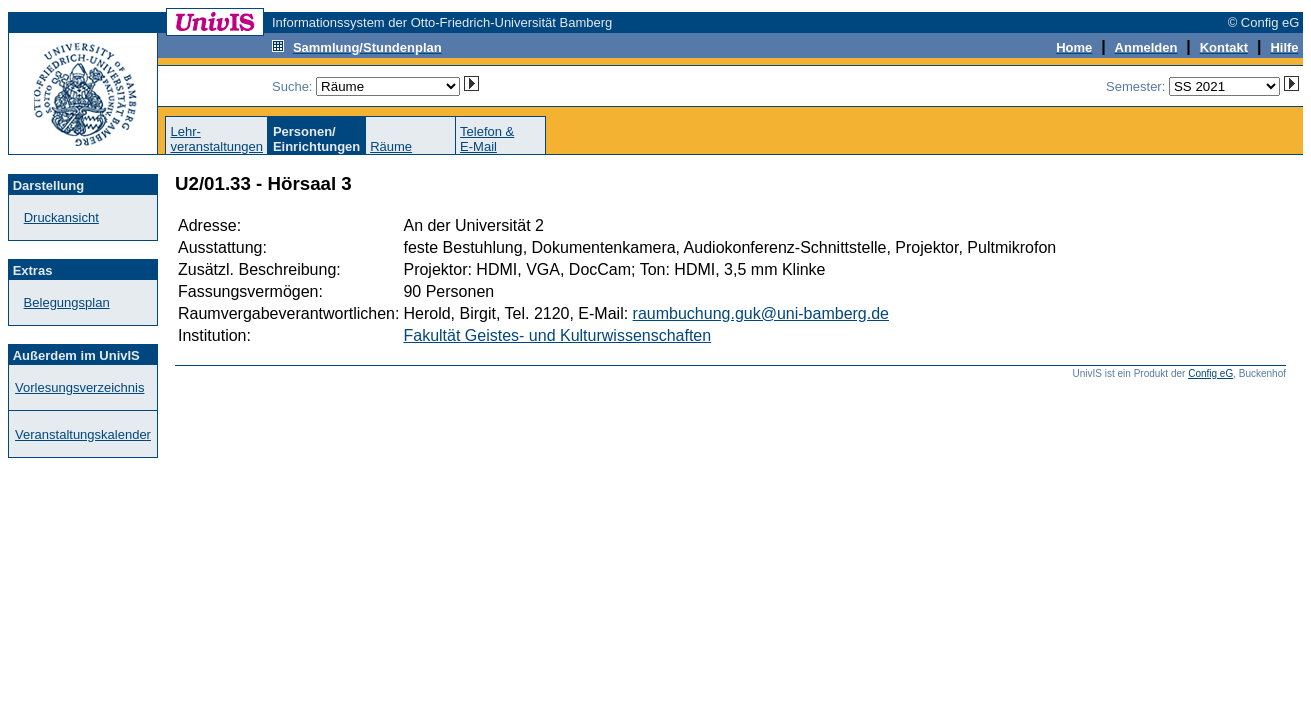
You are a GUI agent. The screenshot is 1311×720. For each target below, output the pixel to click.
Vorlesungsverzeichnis (79, 387)
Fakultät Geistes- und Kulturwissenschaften (557, 335)
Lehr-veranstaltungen (216, 139)
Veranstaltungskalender (83, 434)
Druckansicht (61, 217)
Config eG (1210, 373)
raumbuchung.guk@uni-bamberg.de (761, 313)
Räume (391, 146)
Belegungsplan (67, 302)
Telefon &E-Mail (487, 139)
